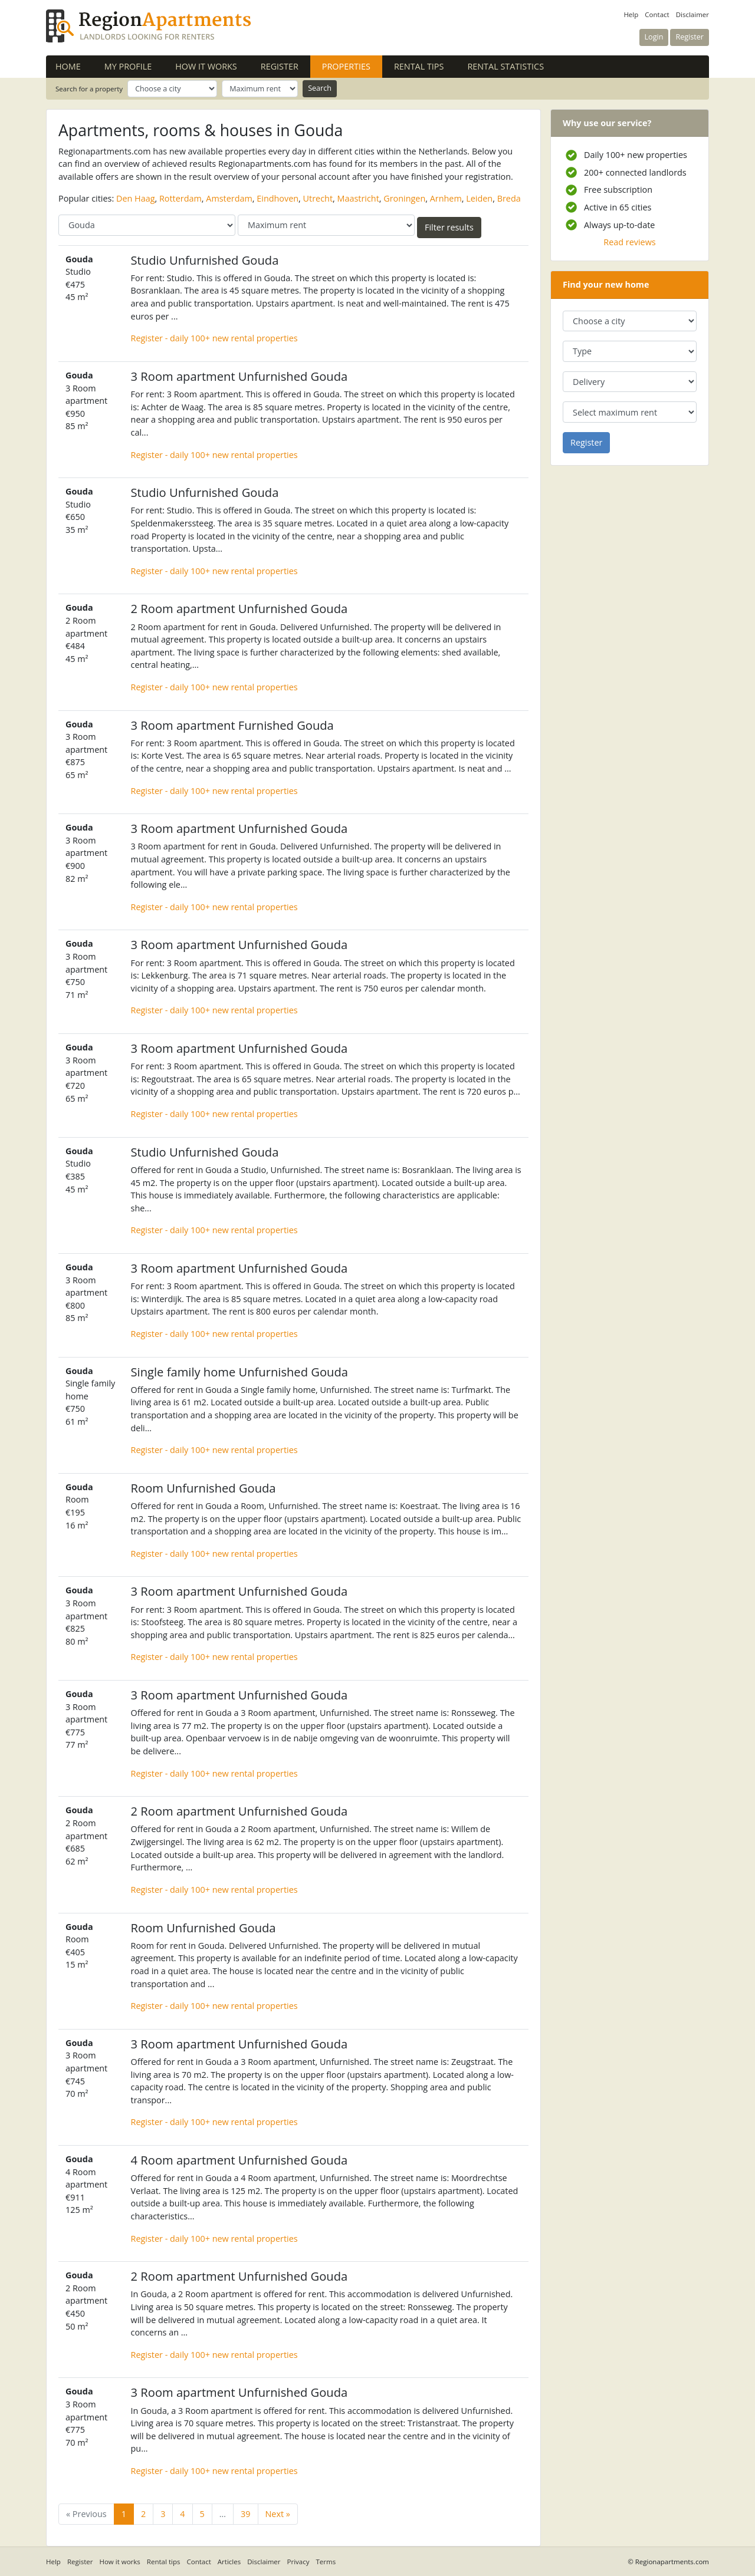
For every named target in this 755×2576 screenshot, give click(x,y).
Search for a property (89, 88)
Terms (326, 2561)
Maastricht (358, 198)
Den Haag (135, 198)
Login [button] (654, 37)
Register (279, 66)
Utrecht (318, 198)
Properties (352, 66)
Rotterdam (180, 198)
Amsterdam (229, 198)
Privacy (298, 2561)
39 (245, 2513)
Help (630, 14)
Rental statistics (505, 66)
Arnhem (446, 198)
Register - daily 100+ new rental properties (214, 338)
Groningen (404, 198)
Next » (277, 2513)
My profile (128, 66)
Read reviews (629, 242)
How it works (206, 66)
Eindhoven (277, 198)
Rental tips (419, 66)
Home (68, 66)
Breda (509, 198)
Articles (229, 2561)
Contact (657, 14)
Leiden (479, 198)
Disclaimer (692, 14)
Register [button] (689, 37)
